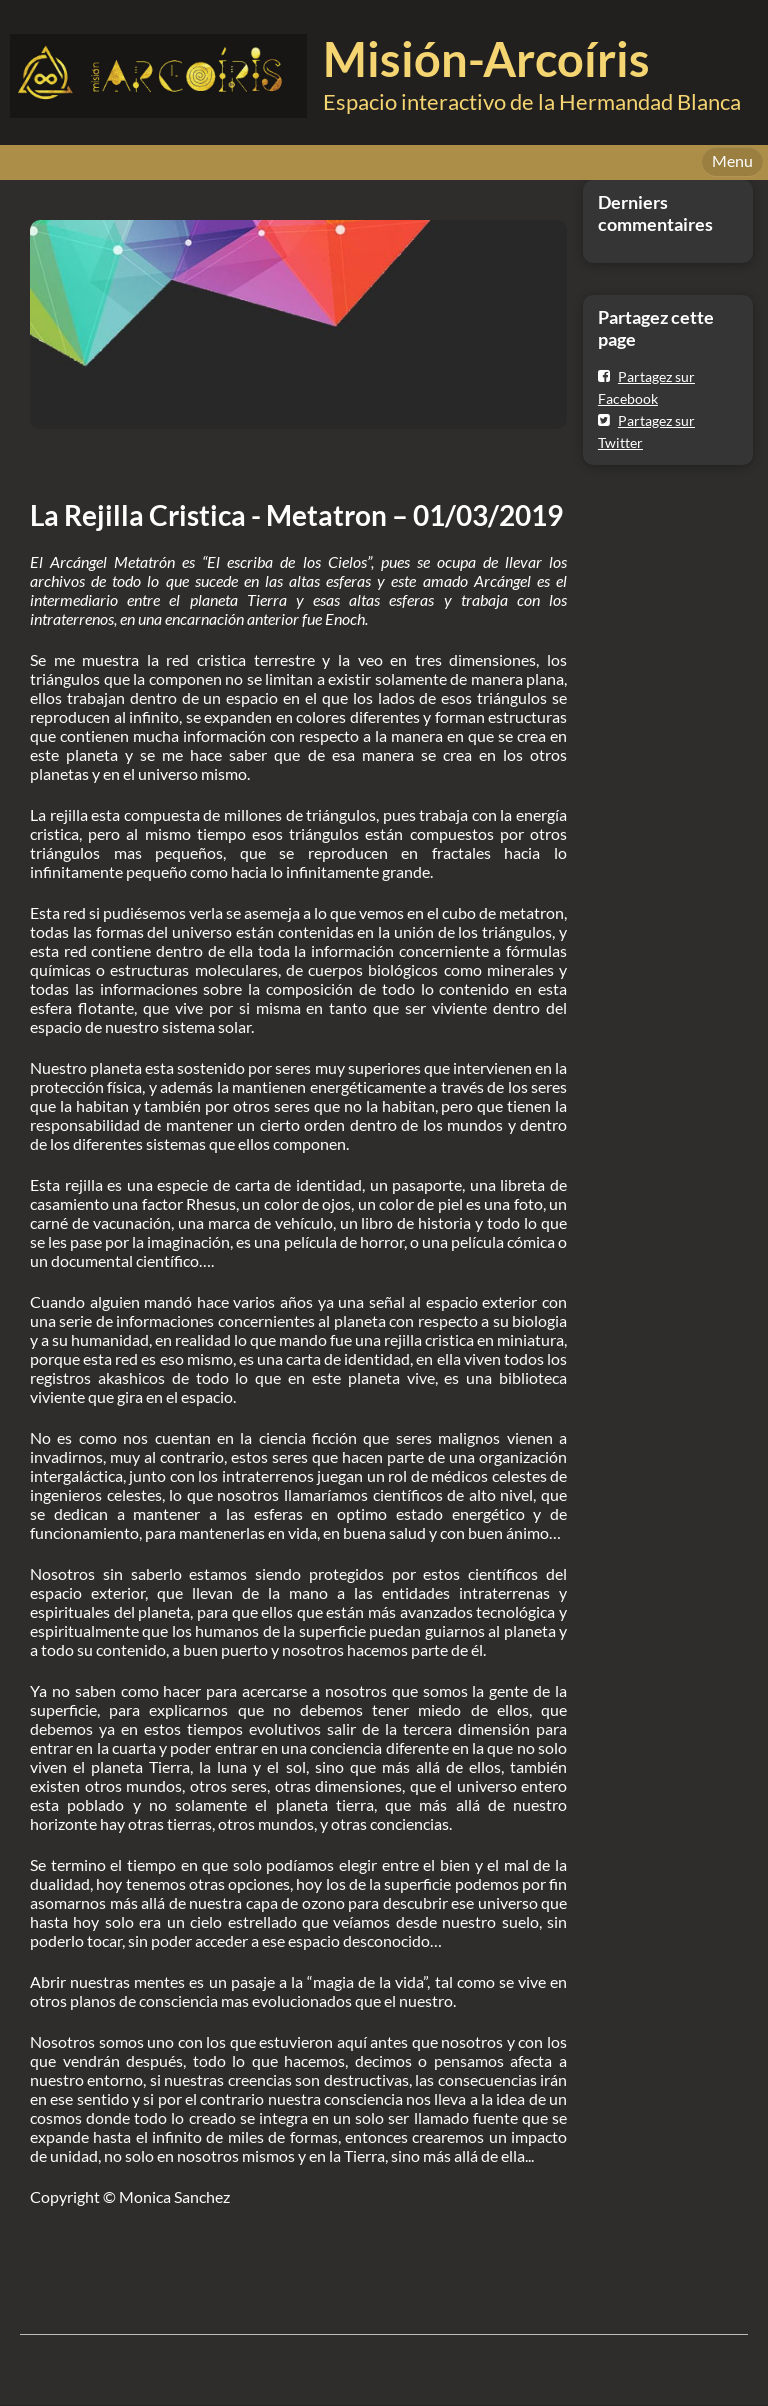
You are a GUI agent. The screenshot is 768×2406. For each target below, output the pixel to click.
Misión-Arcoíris (486, 59)
